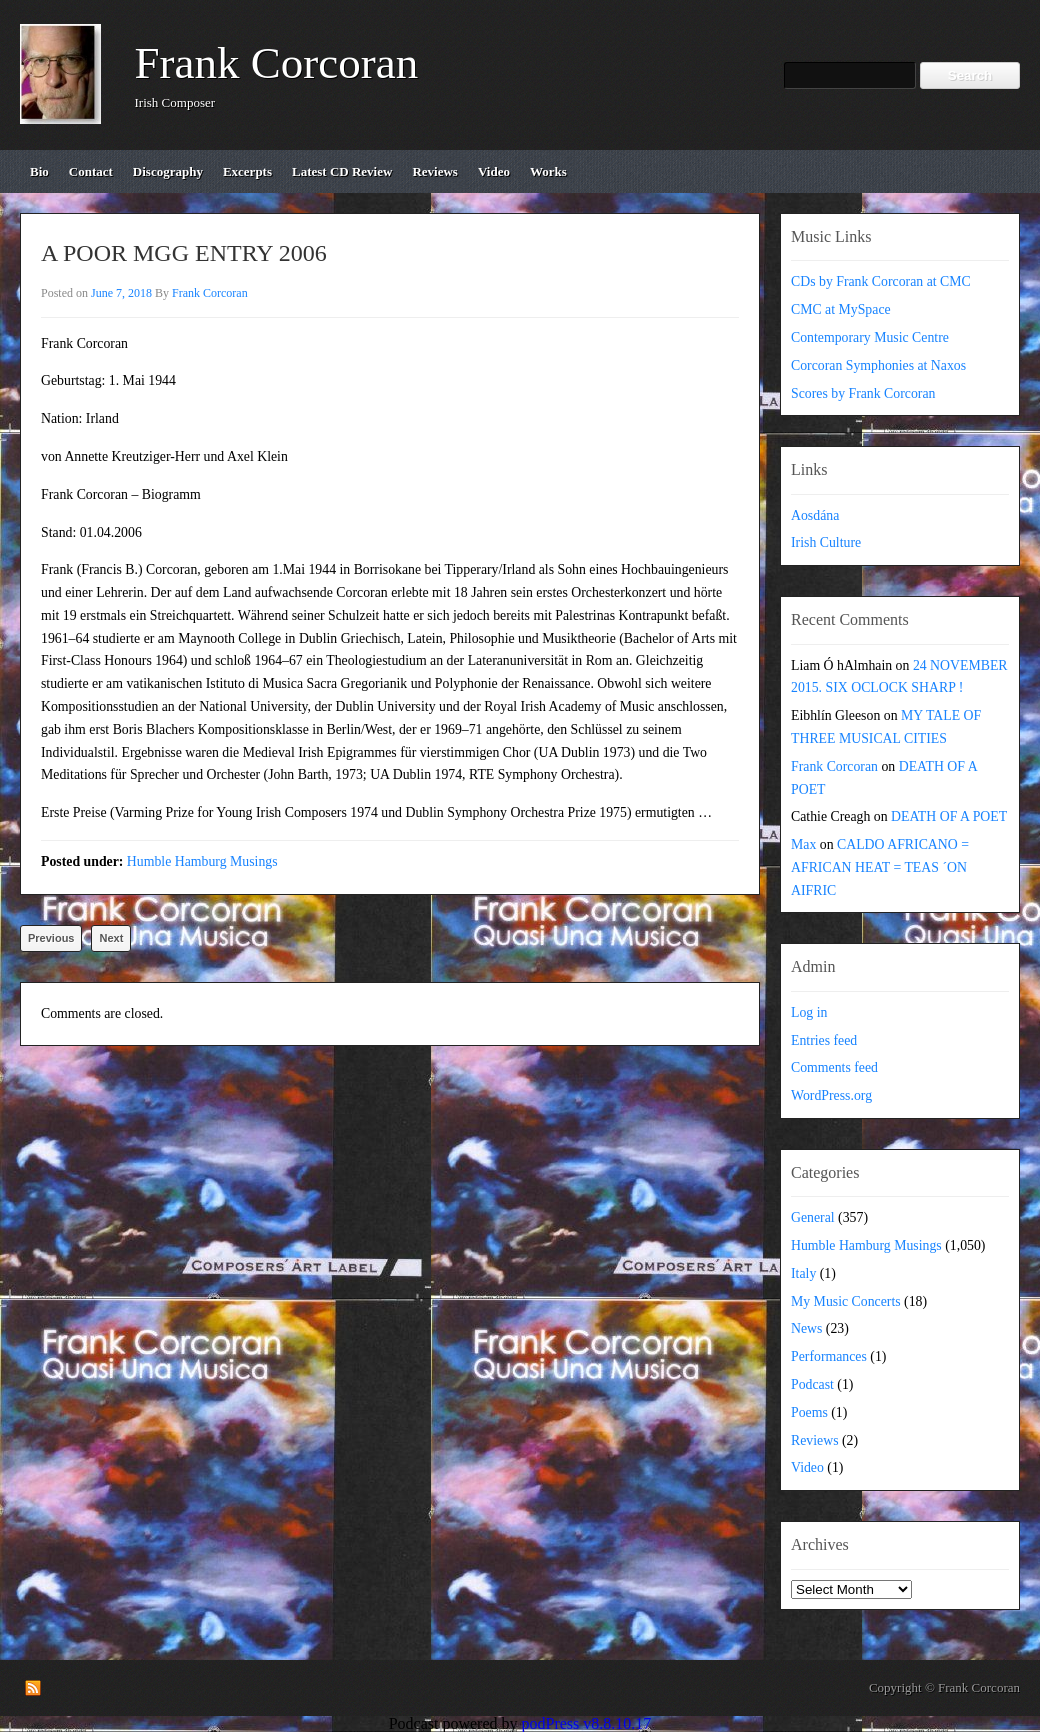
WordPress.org (831, 1095)
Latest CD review (342, 171)
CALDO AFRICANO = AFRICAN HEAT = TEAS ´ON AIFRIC (880, 867)
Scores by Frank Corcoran (863, 393)
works (548, 171)
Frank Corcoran (277, 63)
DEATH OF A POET (949, 816)
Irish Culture (826, 542)
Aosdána (815, 515)
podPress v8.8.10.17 (587, 1723)
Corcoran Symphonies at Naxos (878, 365)
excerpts (247, 171)
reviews (435, 171)
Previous (51, 938)
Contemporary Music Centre (870, 337)
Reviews (815, 1440)
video (494, 171)
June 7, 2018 (121, 293)
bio (39, 171)
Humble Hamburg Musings (202, 861)
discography (168, 171)
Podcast (812, 1384)
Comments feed (834, 1067)
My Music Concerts (846, 1301)
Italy (803, 1273)
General (813, 1217)
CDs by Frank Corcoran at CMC (881, 281)
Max (803, 844)
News (806, 1328)
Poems (809, 1412)
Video (807, 1467)
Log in (809, 1012)
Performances (829, 1356)
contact (91, 171)
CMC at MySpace (841, 309)
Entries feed (824, 1040)
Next (111, 938)
